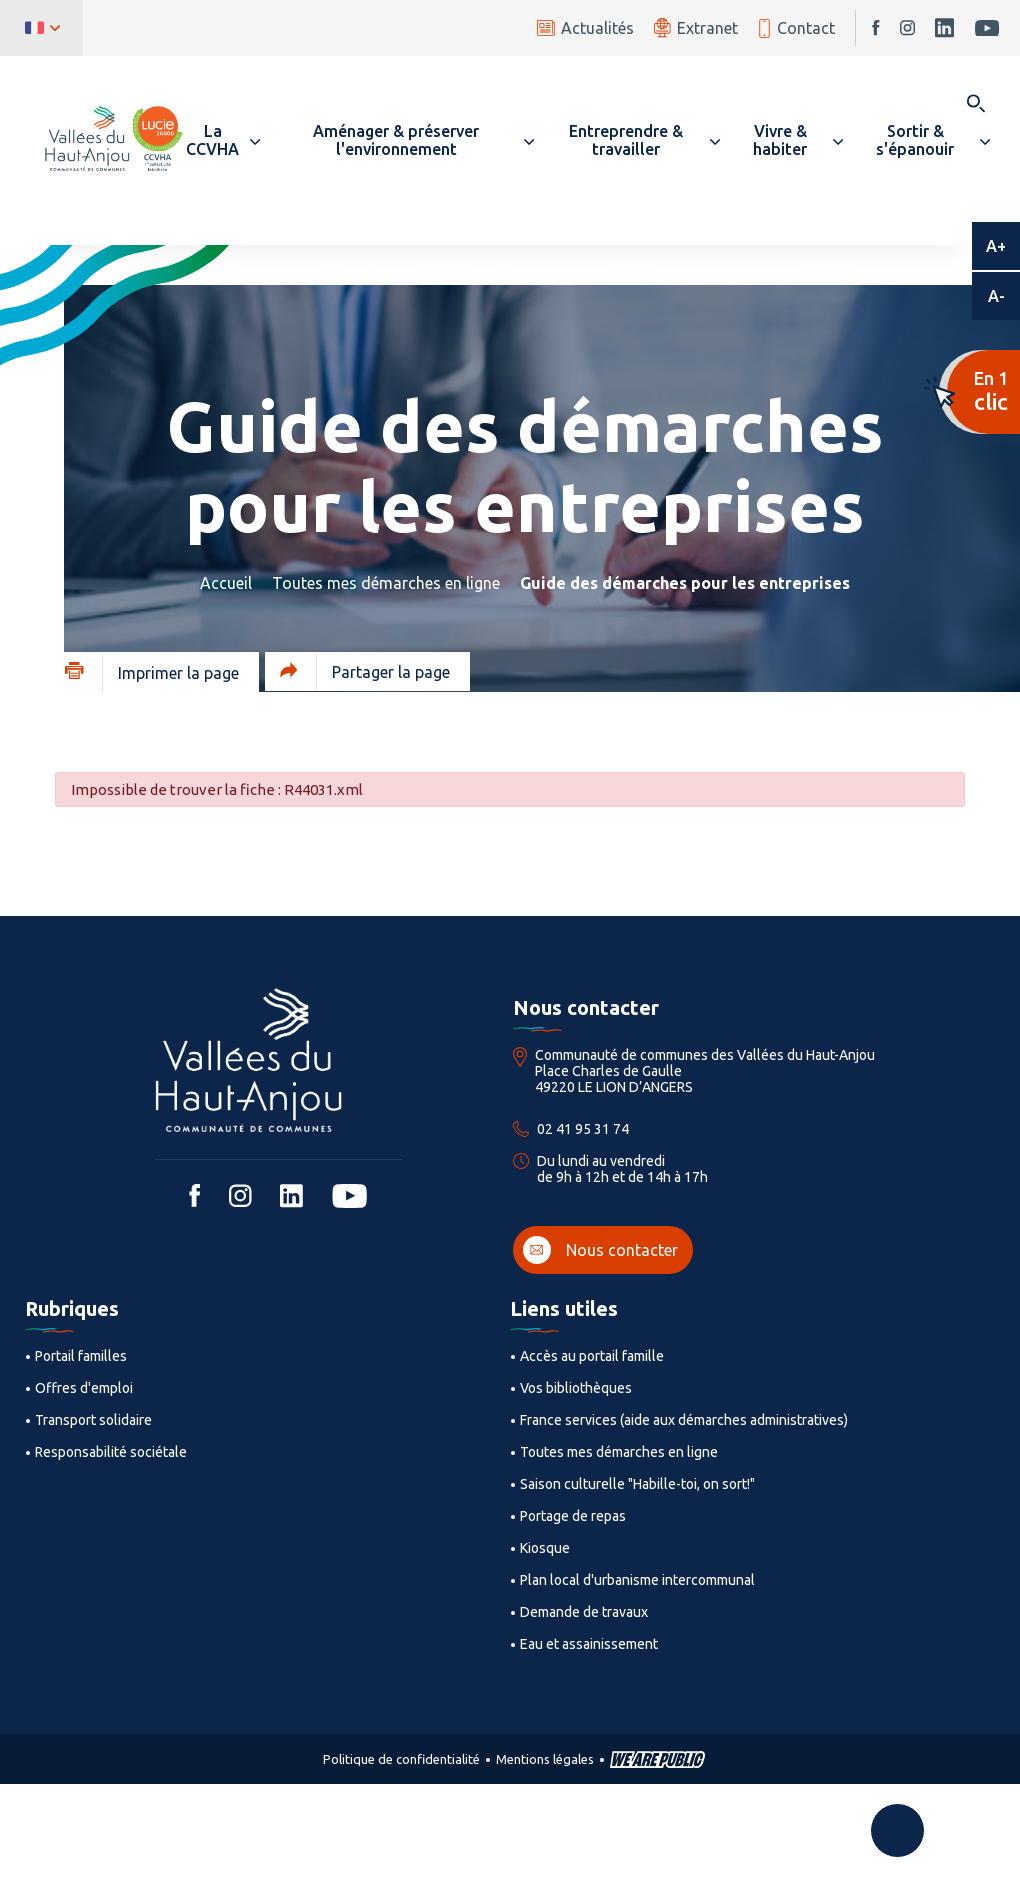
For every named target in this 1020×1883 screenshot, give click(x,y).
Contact (796, 28)
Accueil (226, 583)
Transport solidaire (93, 1420)
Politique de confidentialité (401, 1759)
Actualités (585, 28)
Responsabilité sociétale (111, 1452)
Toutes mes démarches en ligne (386, 583)
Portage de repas (573, 1516)
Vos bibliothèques (576, 1388)
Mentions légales (545, 1759)
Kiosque (545, 1548)
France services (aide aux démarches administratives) (684, 1420)
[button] (222, 140)
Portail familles (81, 1356)
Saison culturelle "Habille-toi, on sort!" (637, 1484)
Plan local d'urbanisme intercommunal (637, 1580)
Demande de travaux (584, 1612)
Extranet (696, 27)
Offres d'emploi (84, 1388)
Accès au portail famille (592, 1356)
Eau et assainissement (589, 1644)
